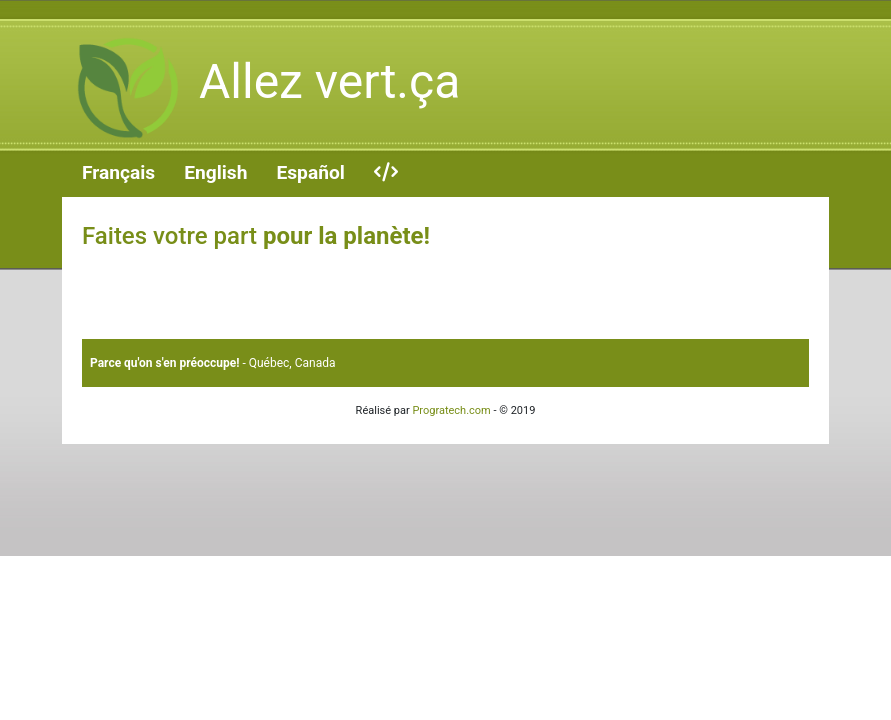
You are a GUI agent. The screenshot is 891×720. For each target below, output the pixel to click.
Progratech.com (451, 410)
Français (118, 172)
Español (310, 172)
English (215, 172)
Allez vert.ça (261, 88)
